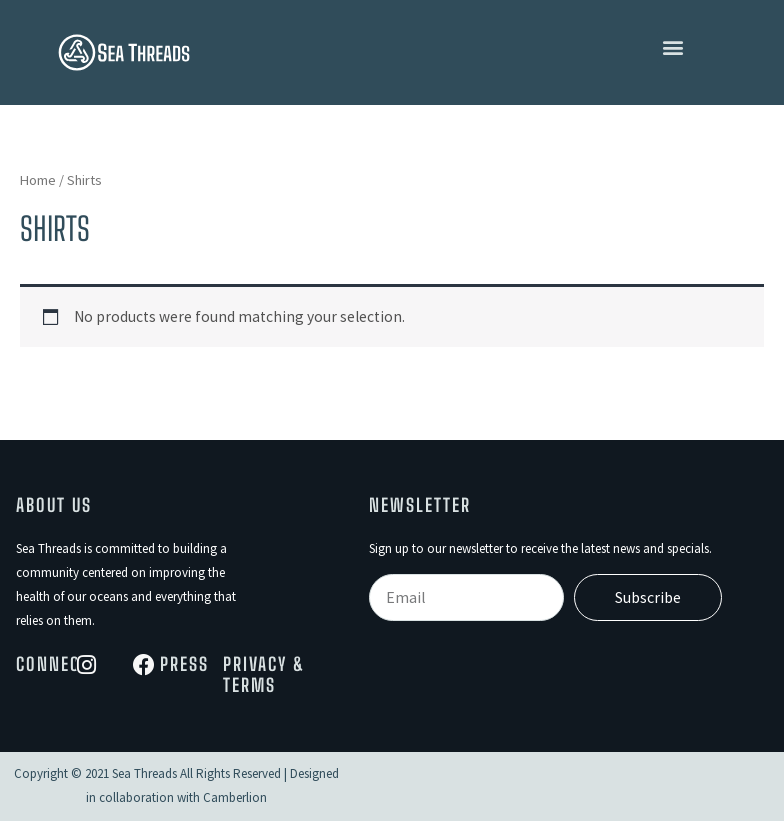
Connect (52, 664)
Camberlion (235, 797)
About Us (54, 505)
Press (184, 664)
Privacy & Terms (264, 675)
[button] (673, 47)
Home (38, 180)
